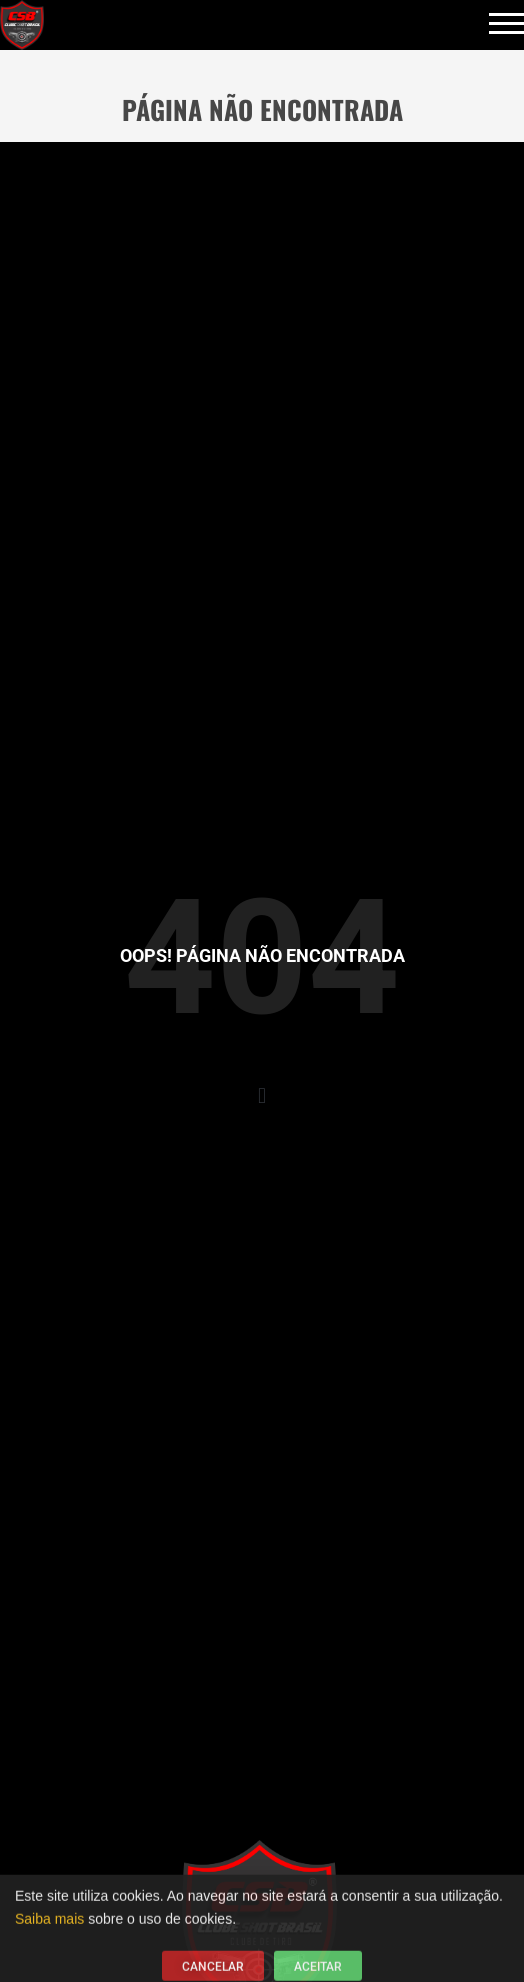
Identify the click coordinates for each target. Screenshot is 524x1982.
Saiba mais (49, 1924)
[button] (261, 1095)
